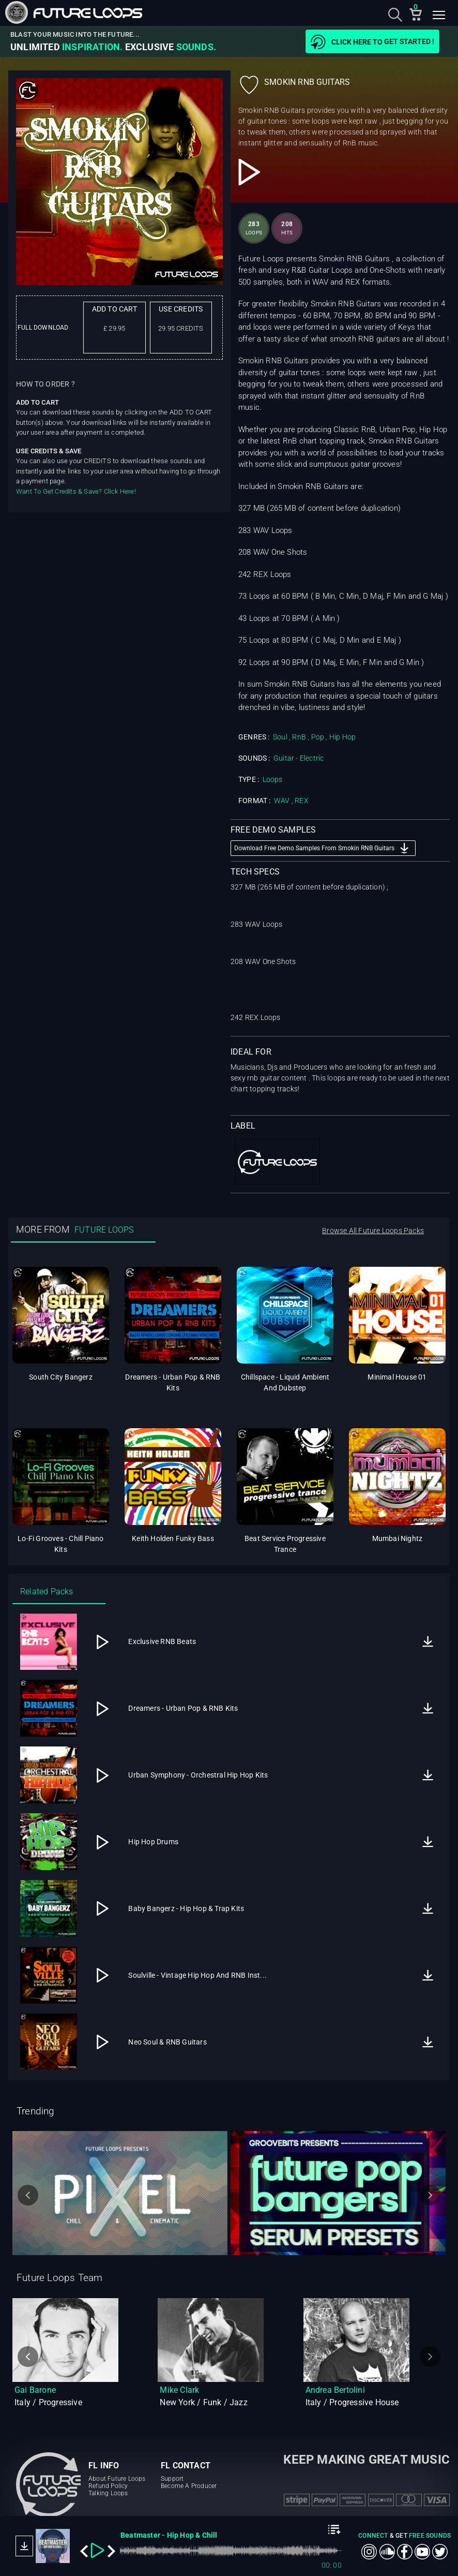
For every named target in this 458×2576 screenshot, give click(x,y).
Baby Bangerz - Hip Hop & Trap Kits (186, 1908)
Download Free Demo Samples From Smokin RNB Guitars (323, 848)
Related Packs (46, 1591)
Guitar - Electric (298, 758)
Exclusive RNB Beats (162, 1641)
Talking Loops (108, 2493)
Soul (280, 737)
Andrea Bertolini (335, 2390)
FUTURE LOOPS (103, 1230)
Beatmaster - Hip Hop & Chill (169, 2535)
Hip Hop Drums (153, 1842)
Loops (273, 779)
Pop (318, 737)
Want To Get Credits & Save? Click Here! (76, 491)
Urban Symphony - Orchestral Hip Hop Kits (198, 1775)
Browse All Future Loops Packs (373, 1230)
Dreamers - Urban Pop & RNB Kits (183, 1708)
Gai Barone (35, 2390)
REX (302, 800)
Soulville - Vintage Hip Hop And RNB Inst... (197, 1975)
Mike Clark (179, 2390)
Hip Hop (342, 737)
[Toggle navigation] (439, 16)
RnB (299, 737)
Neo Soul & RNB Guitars (167, 2042)
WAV (282, 800)
